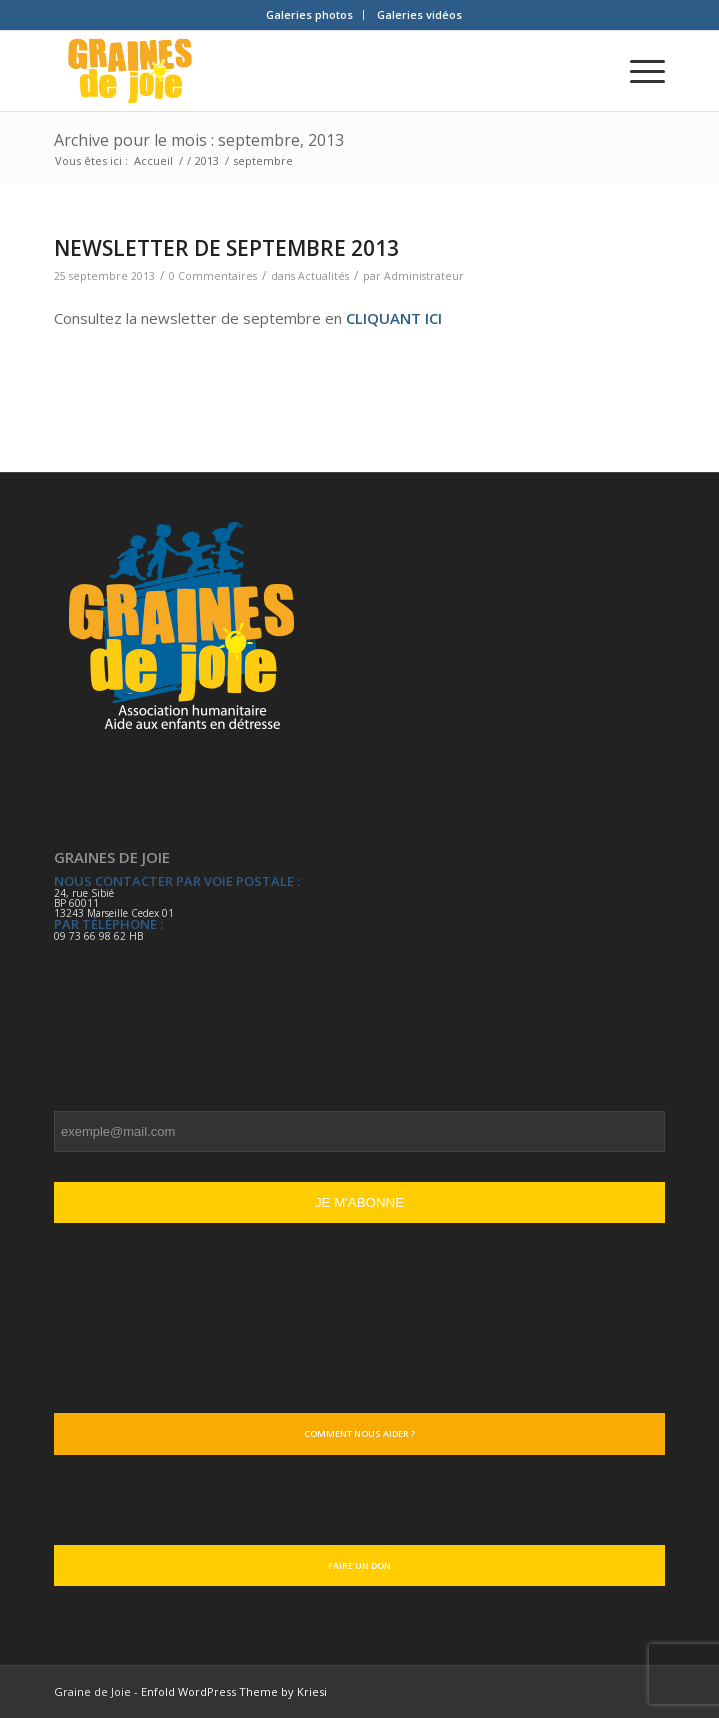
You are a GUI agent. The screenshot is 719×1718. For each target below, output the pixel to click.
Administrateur (424, 276)
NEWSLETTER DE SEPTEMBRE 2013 (226, 248)
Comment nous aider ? (359, 1433)
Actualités (323, 276)
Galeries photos (309, 14)
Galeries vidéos (419, 14)
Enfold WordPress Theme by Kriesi (234, 1691)
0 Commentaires (213, 276)
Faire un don (359, 1565)
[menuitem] (310, 15)
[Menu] (637, 71)
